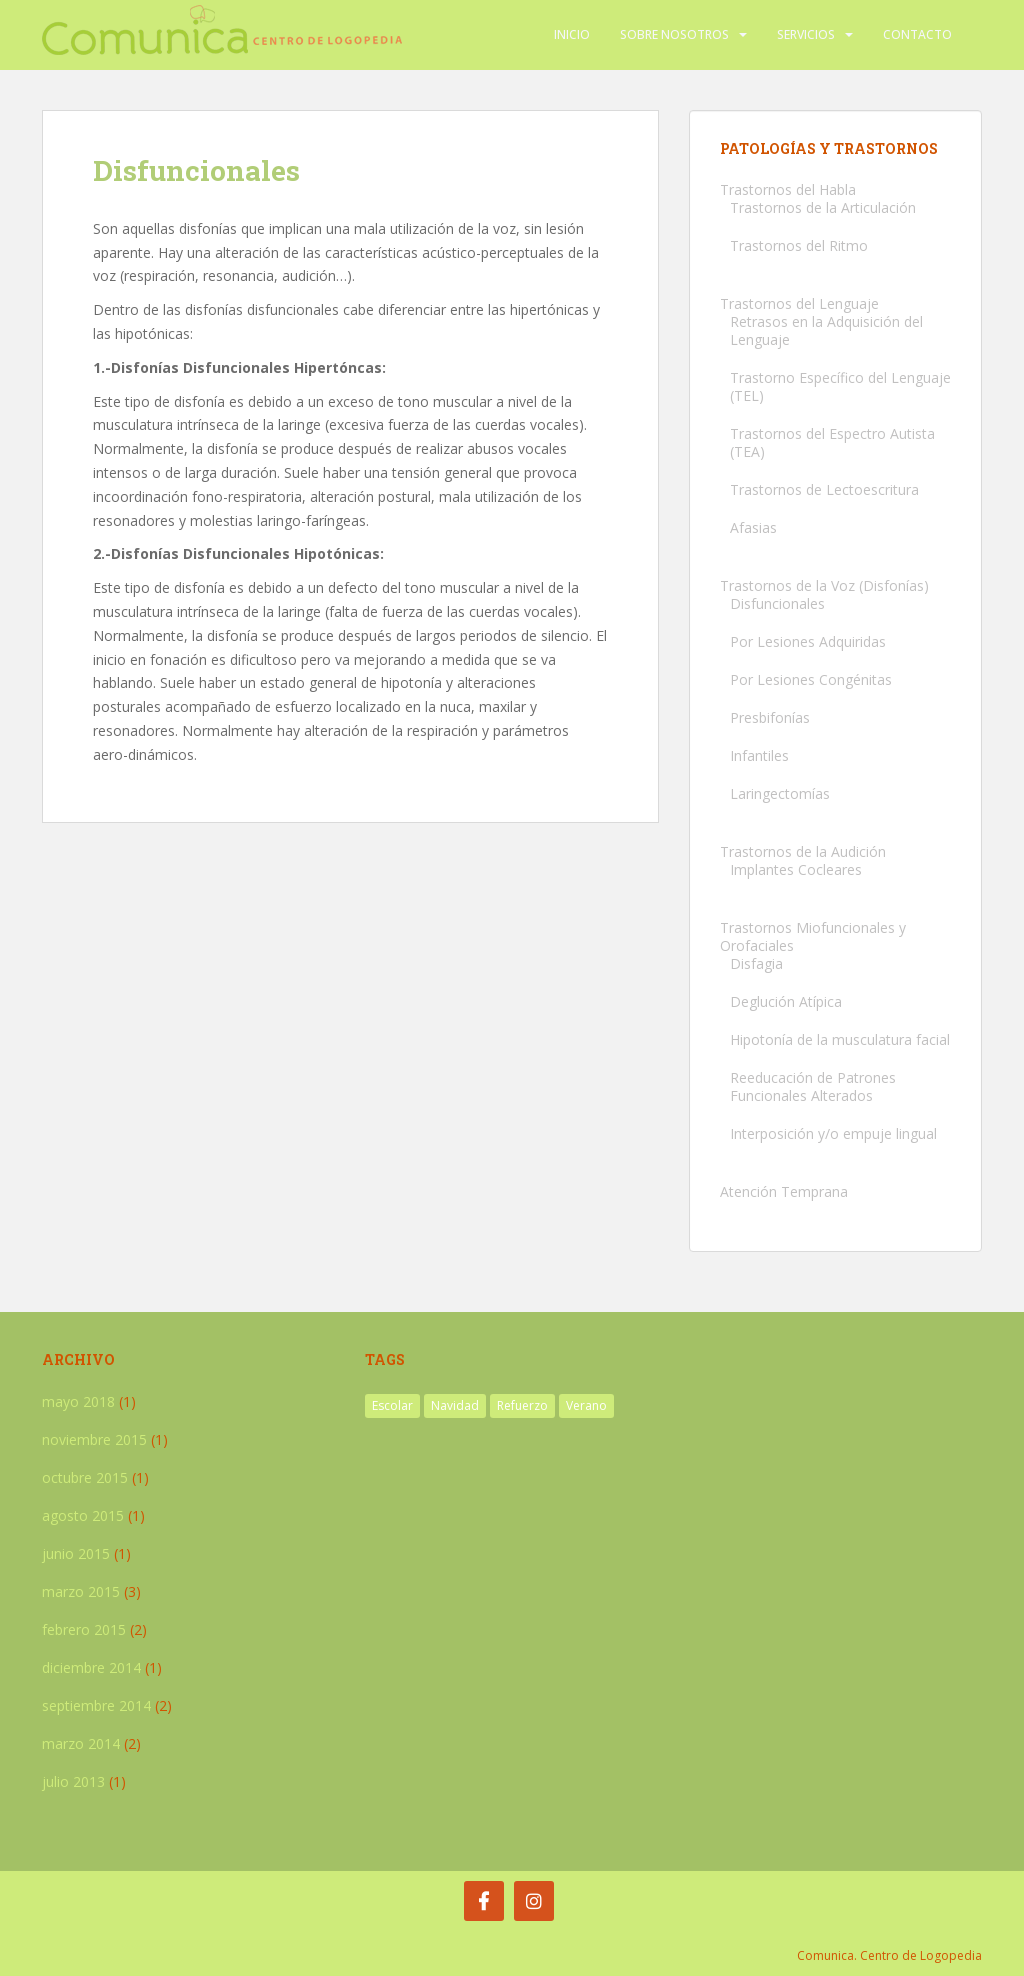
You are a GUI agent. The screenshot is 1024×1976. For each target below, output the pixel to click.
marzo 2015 (81, 1591)
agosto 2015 (83, 1515)
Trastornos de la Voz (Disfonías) (824, 585)
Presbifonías (770, 717)
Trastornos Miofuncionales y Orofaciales (813, 936)
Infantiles (759, 755)
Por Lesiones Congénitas (811, 679)
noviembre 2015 (94, 1439)
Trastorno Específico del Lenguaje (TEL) (840, 386)
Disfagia (756, 963)
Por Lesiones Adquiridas (808, 641)
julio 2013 (73, 1781)
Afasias (753, 527)
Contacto (917, 34)
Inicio (572, 34)
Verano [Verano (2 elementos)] (586, 1405)
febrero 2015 (84, 1629)
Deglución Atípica (786, 1001)
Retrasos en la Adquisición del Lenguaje (826, 330)
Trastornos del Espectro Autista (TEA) (832, 442)
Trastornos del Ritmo (799, 245)
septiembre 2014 (96, 1705)
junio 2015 (76, 1553)
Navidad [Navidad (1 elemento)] (455, 1405)
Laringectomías (780, 793)
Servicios (806, 34)
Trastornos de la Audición (803, 851)
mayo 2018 (78, 1401)
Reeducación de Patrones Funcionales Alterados (813, 1086)
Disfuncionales (777, 603)
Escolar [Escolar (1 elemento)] (392, 1405)
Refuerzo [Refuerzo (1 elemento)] (522, 1405)
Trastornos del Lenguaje (799, 303)
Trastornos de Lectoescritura (824, 489)
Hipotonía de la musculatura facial (840, 1039)
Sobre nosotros (674, 34)
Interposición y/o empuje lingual (833, 1133)
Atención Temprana (784, 1191)
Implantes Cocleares (796, 869)
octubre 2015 (85, 1477)
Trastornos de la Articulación (823, 207)
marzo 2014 (81, 1743)
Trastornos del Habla (788, 189)
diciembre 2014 (91, 1667)
